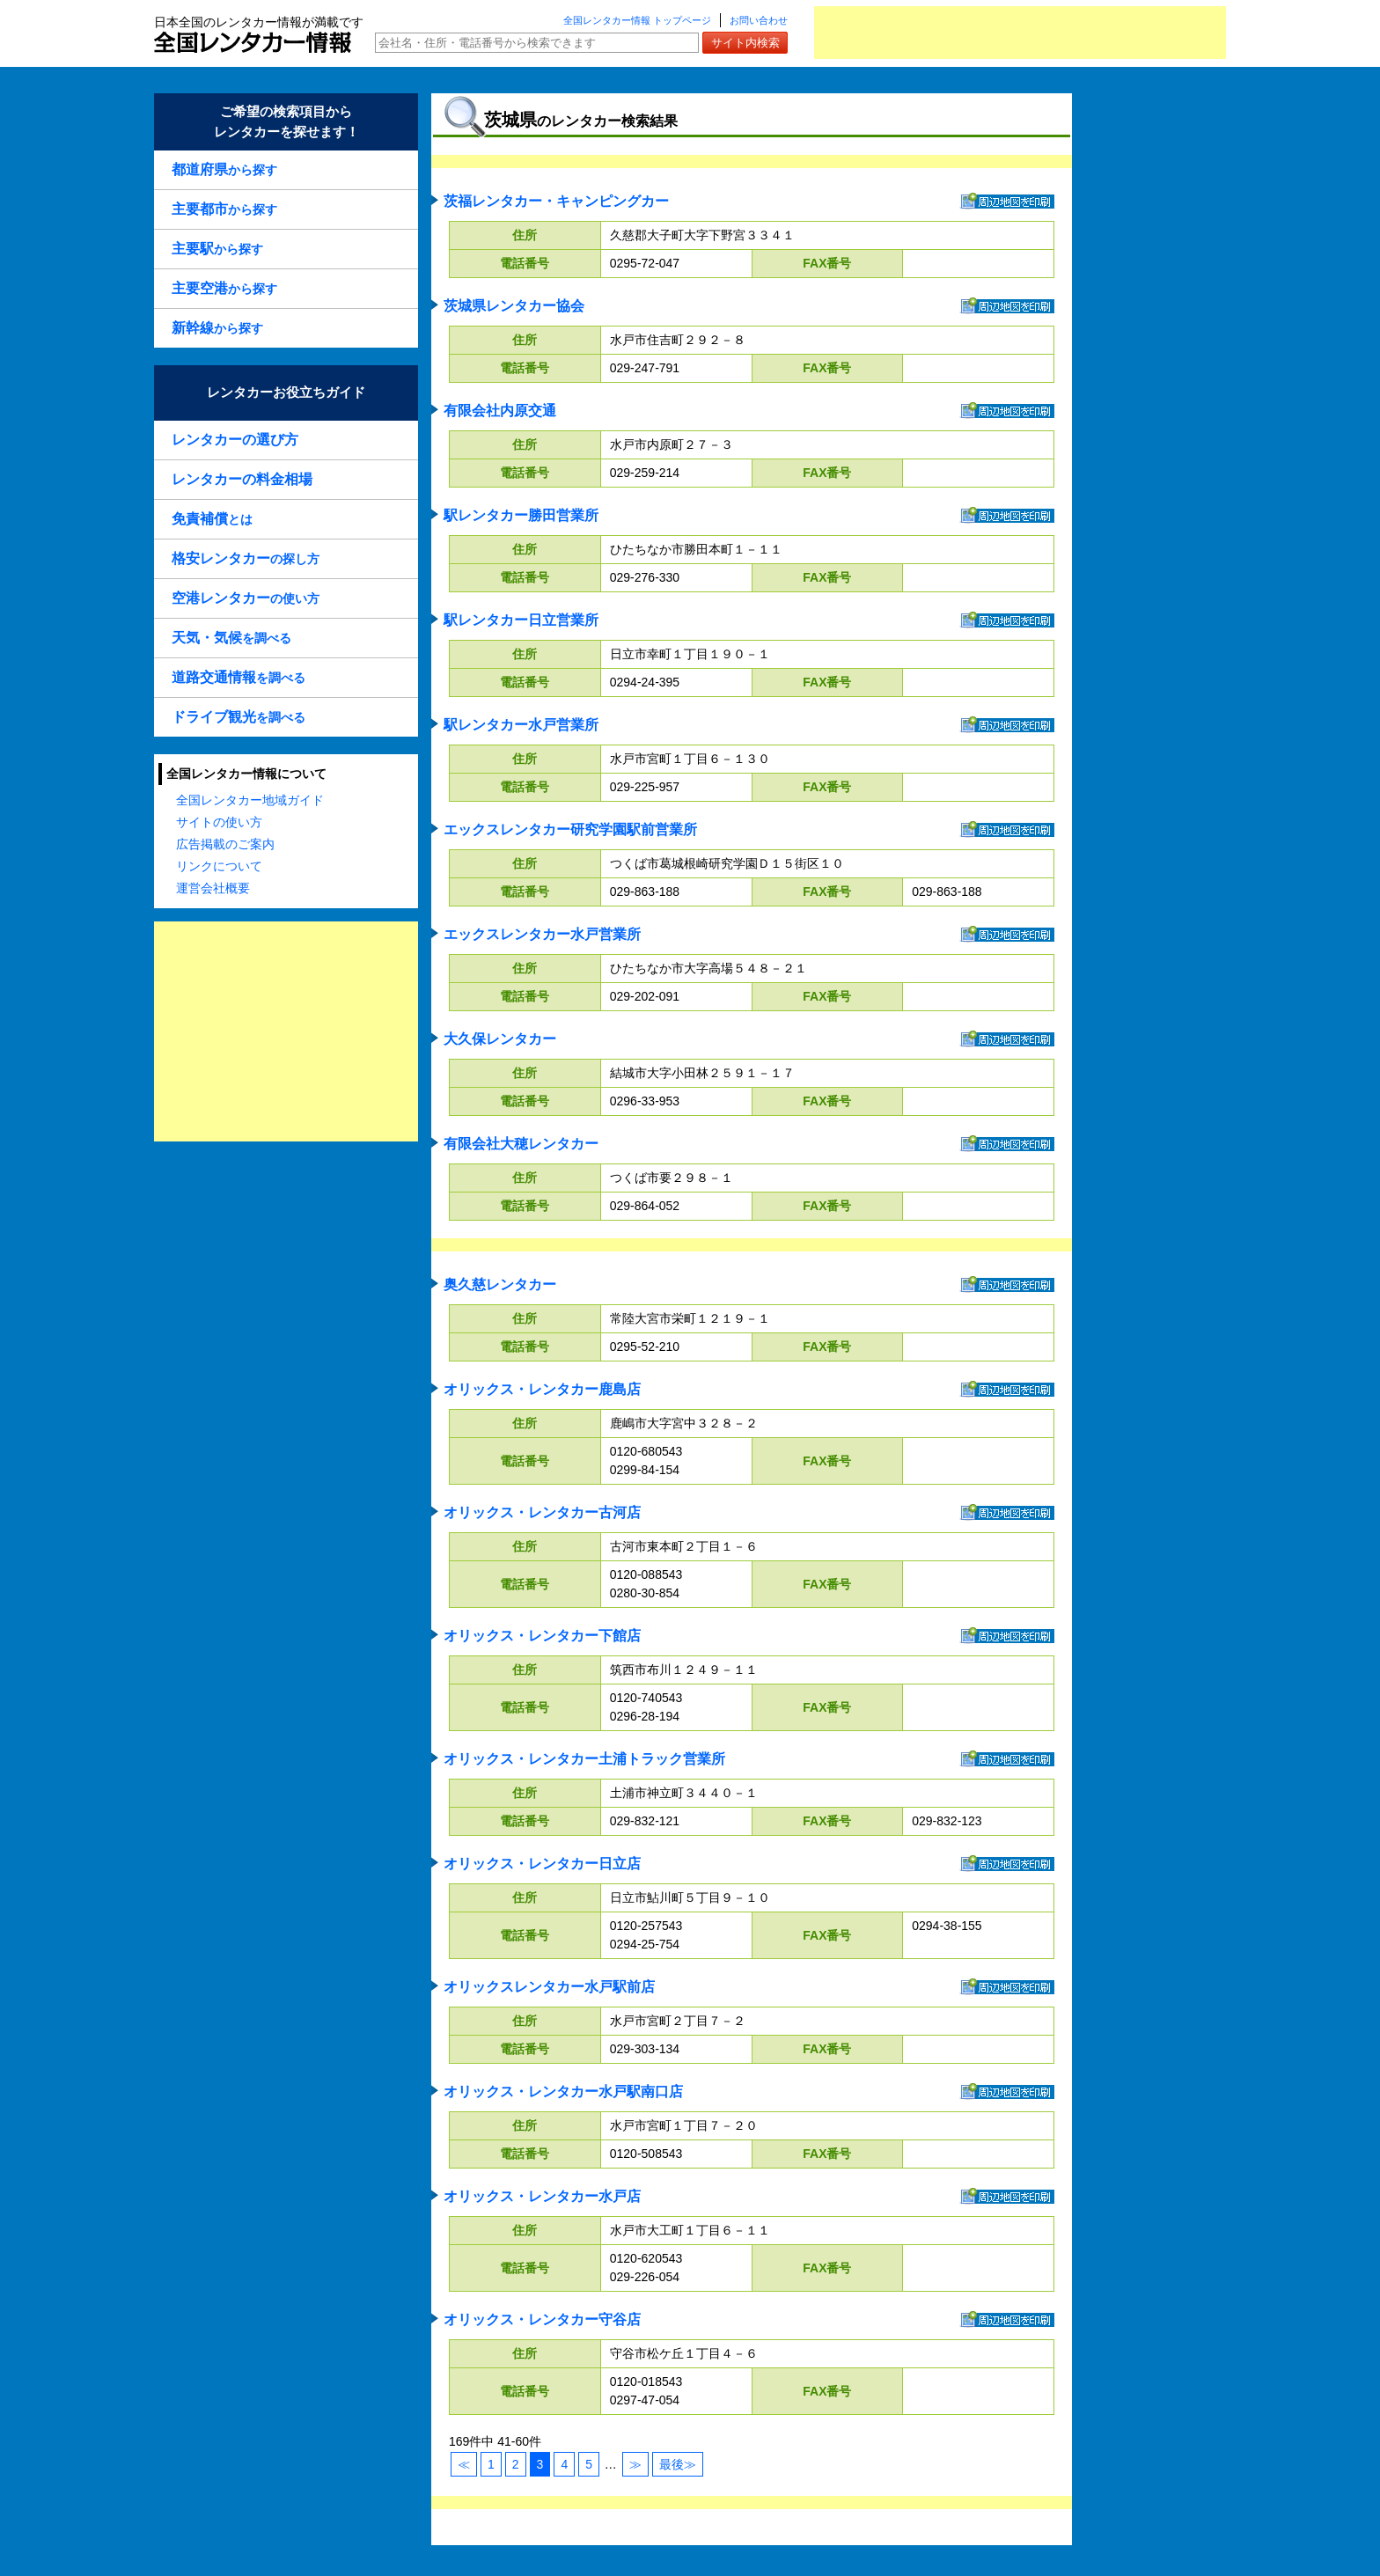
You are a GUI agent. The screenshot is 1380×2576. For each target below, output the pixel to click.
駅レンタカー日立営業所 (521, 620)
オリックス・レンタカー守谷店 (542, 2319)
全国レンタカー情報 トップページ (637, 20)
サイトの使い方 (219, 822)
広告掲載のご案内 (225, 844)
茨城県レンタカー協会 (514, 305)
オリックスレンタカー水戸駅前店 (549, 1986)
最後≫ (677, 2464)
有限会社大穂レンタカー (521, 1143)
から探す (224, 169)
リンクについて (219, 866)
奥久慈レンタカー (500, 1284)
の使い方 (245, 598)
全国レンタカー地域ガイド (250, 800)
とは (212, 518)
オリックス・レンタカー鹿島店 (542, 1389)
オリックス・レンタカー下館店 (542, 1635)
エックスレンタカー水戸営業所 (542, 934)
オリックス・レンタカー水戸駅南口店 (563, 2091)
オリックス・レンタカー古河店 (542, 1512)
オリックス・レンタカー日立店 (542, 1863)
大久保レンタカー (500, 1038)
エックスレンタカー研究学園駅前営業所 (570, 829)
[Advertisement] (1020, 32)
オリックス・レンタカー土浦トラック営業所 (584, 1758)
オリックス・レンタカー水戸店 (542, 2196)
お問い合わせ (759, 20)
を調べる (231, 637)
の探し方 (245, 558)
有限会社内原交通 (500, 410)
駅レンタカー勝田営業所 (521, 515)
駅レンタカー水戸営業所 (521, 724)
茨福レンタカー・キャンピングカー (556, 201)
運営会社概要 (213, 888)
